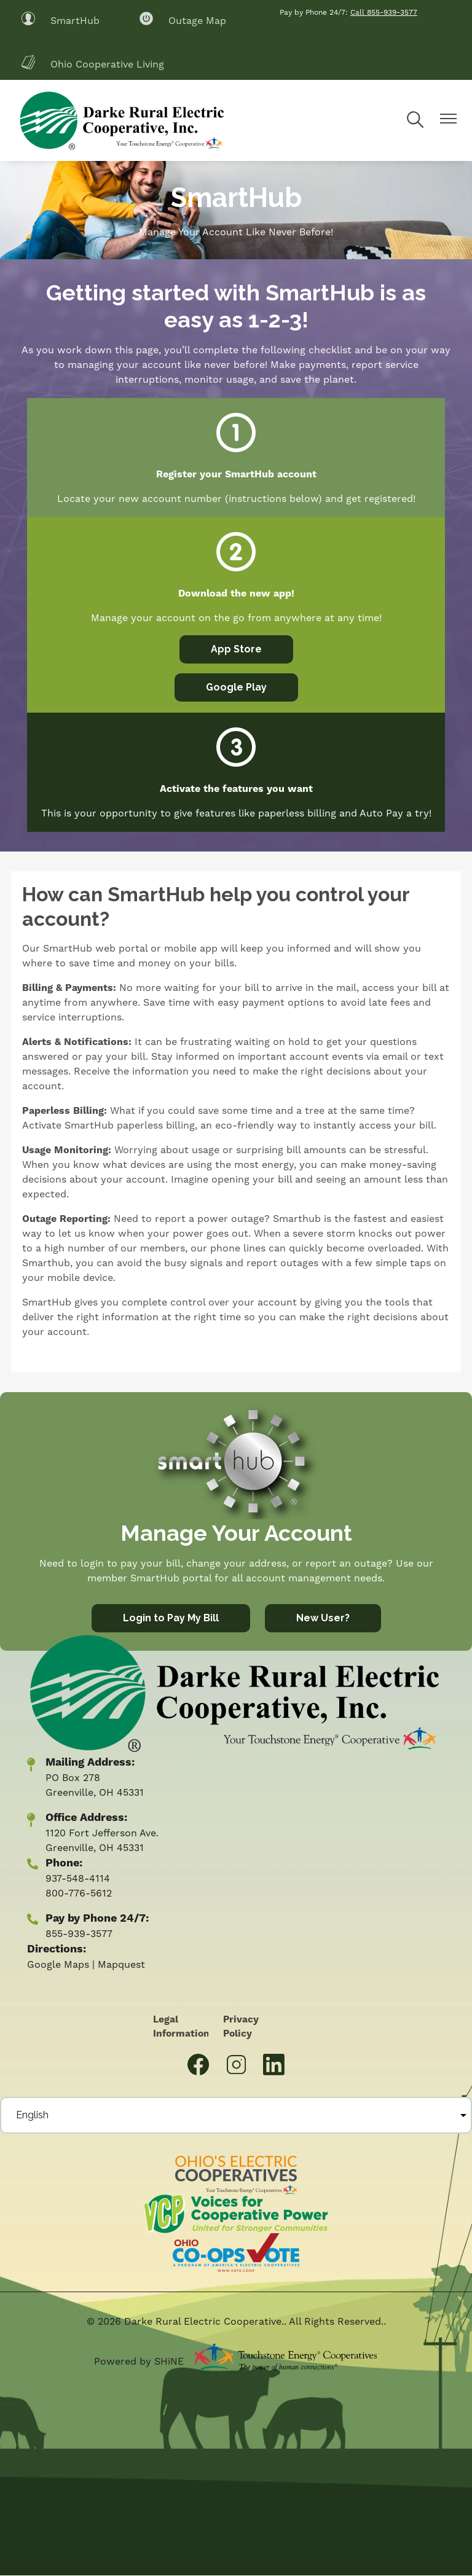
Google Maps (58, 1965)
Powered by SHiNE (139, 2362)
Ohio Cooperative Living (92, 64)
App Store (236, 649)
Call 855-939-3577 (383, 12)
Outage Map (182, 20)
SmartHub (60, 20)
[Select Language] (236, 2115)
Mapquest (121, 1965)
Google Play (236, 687)
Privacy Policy (234, 2027)
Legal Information (180, 2027)
